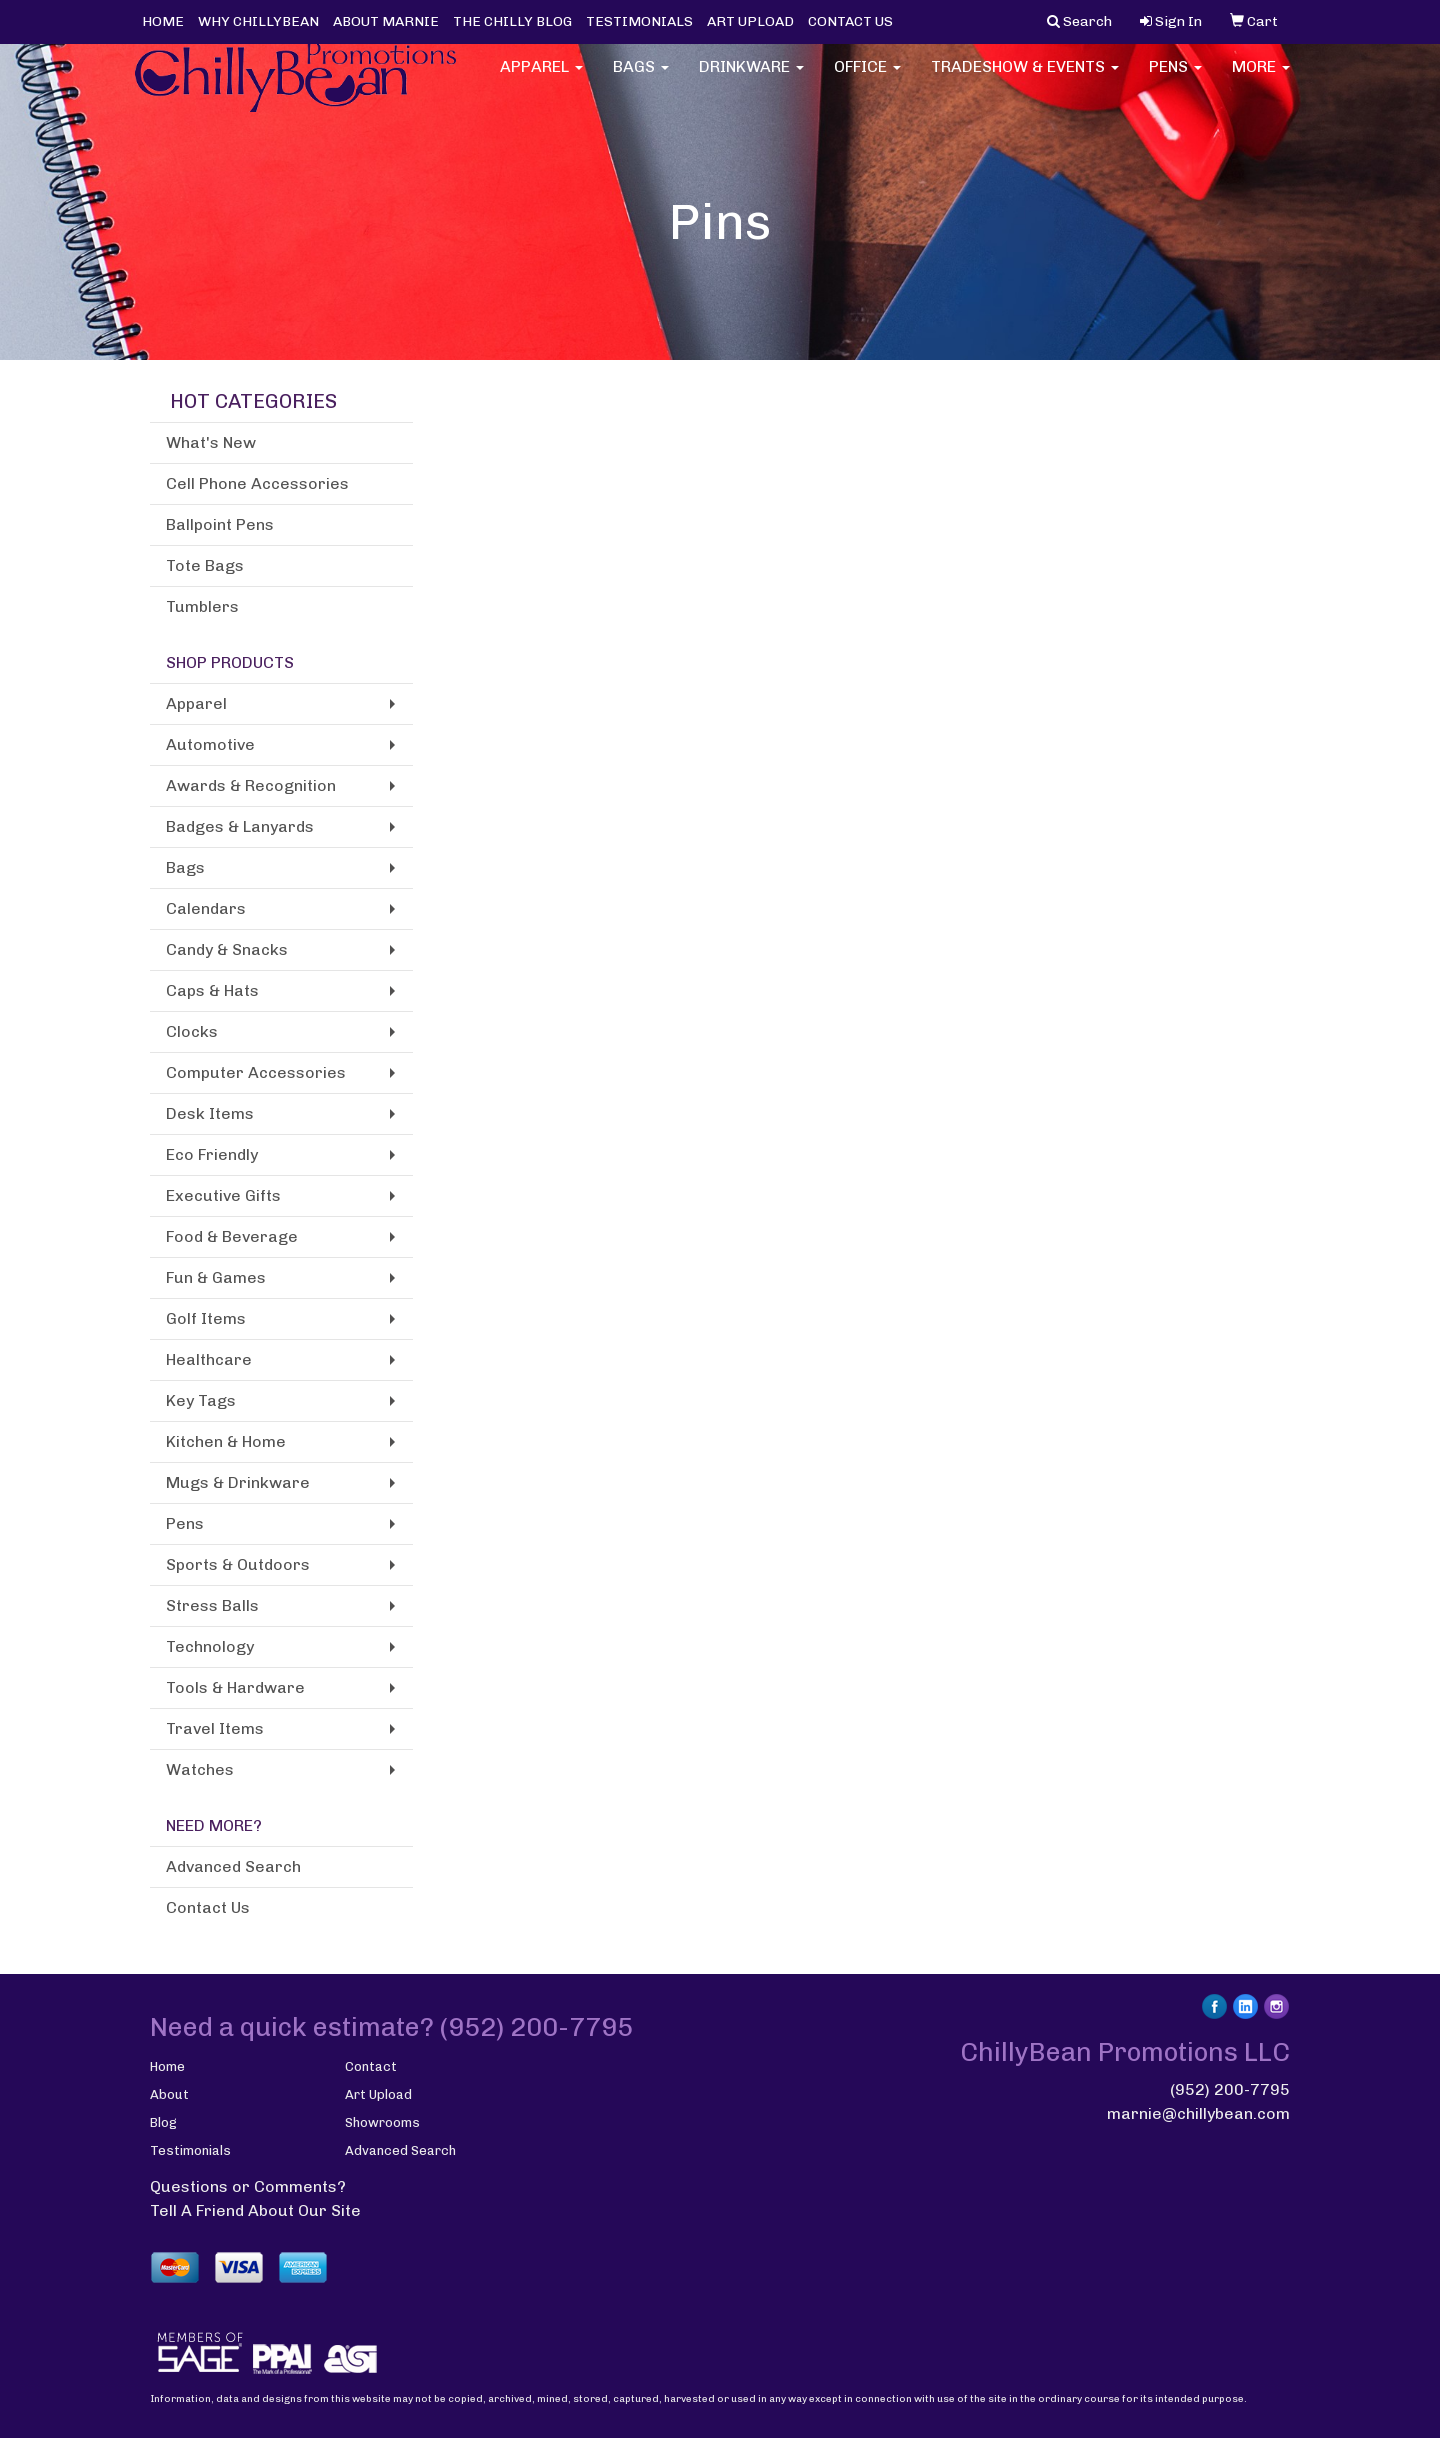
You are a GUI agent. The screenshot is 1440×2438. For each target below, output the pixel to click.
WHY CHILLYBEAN (258, 21)
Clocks (192, 1031)
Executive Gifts (223, 1195)
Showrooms (382, 2122)
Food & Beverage (232, 1236)
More (1261, 79)
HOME (163, 21)
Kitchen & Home (226, 1441)
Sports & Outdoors (238, 1564)
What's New (211, 442)
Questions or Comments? (248, 2186)
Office (867, 79)
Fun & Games (216, 1277)
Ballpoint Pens (220, 524)
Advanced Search (233, 1866)
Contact (371, 2066)
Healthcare (209, 1359)
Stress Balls (212, 1605)
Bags (641, 79)
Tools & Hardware (235, 1687)
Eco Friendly (212, 1154)
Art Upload (378, 2094)
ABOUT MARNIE (386, 21)
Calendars (206, 908)
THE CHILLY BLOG (512, 21)
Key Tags (201, 1400)
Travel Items (215, 1728)
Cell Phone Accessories (257, 483)
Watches (200, 1769)
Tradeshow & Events (1025, 79)
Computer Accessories (256, 1072)
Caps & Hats (212, 990)
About (169, 2094)
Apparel (541, 79)
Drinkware (751, 79)
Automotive (210, 744)
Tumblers (202, 606)
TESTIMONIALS (639, 21)
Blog (163, 2122)
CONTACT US (850, 21)
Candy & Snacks (227, 949)
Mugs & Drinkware (238, 1482)
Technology (210, 1646)
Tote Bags (205, 565)
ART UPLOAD (750, 21)
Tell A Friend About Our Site (255, 2210)
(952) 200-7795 (1230, 2089)
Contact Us (208, 1907)
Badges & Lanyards (240, 826)
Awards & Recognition (251, 785)
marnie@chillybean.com (1198, 2113)
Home (167, 2066)
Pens (1175, 79)
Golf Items (206, 1318)
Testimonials (190, 2150)
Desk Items (210, 1113)
